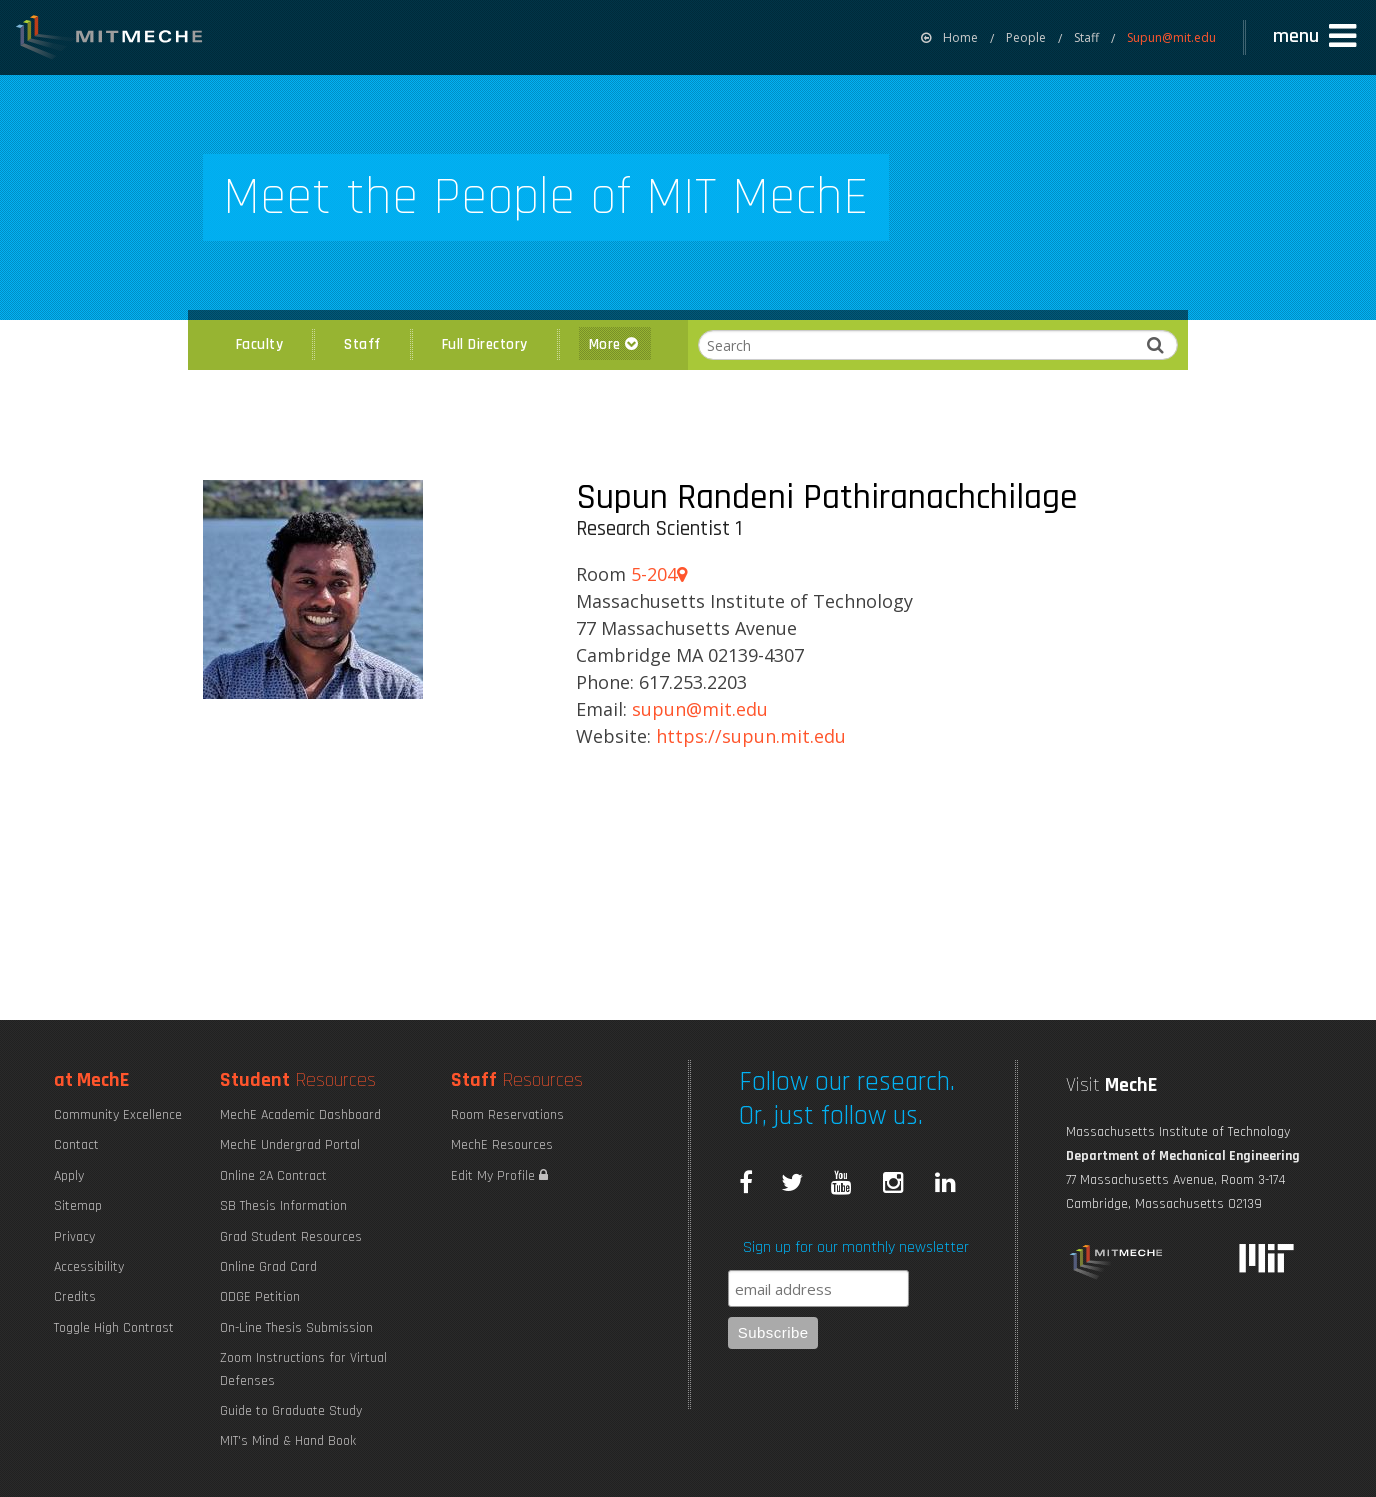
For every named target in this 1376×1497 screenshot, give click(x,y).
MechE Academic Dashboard (300, 1115)
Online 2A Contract (273, 1176)
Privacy (74, 1237)
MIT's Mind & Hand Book (288, 1441)
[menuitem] (949, 37)
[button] (1317, 37)
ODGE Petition (260, 1297)
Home (949, 37)
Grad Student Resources (291, 1237)
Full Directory (485, 344)
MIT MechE (110, 40)
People (1026, 37)
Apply (69, 1176)
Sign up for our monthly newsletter (856, 1247)
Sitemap (78, 1206)
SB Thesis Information (283, 1206)
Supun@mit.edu (1171, 37)
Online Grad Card (268, 1267)
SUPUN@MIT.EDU (700, 709)
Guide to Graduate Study (291, 1411)
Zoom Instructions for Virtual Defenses (303, 1369)
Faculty (260, 344)
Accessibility (89, 1267)
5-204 (659, 574)
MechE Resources (502, 1145)
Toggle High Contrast (114, 1328)
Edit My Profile (499, 1176)
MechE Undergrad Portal (290, 1145)
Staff (1086, 37)
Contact (76, 1145)
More (615, 344)
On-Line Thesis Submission (296, 1328)
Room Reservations (507, 1115)
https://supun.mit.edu (751, 736)
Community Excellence (118, 1115)
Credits (75, 1297)
